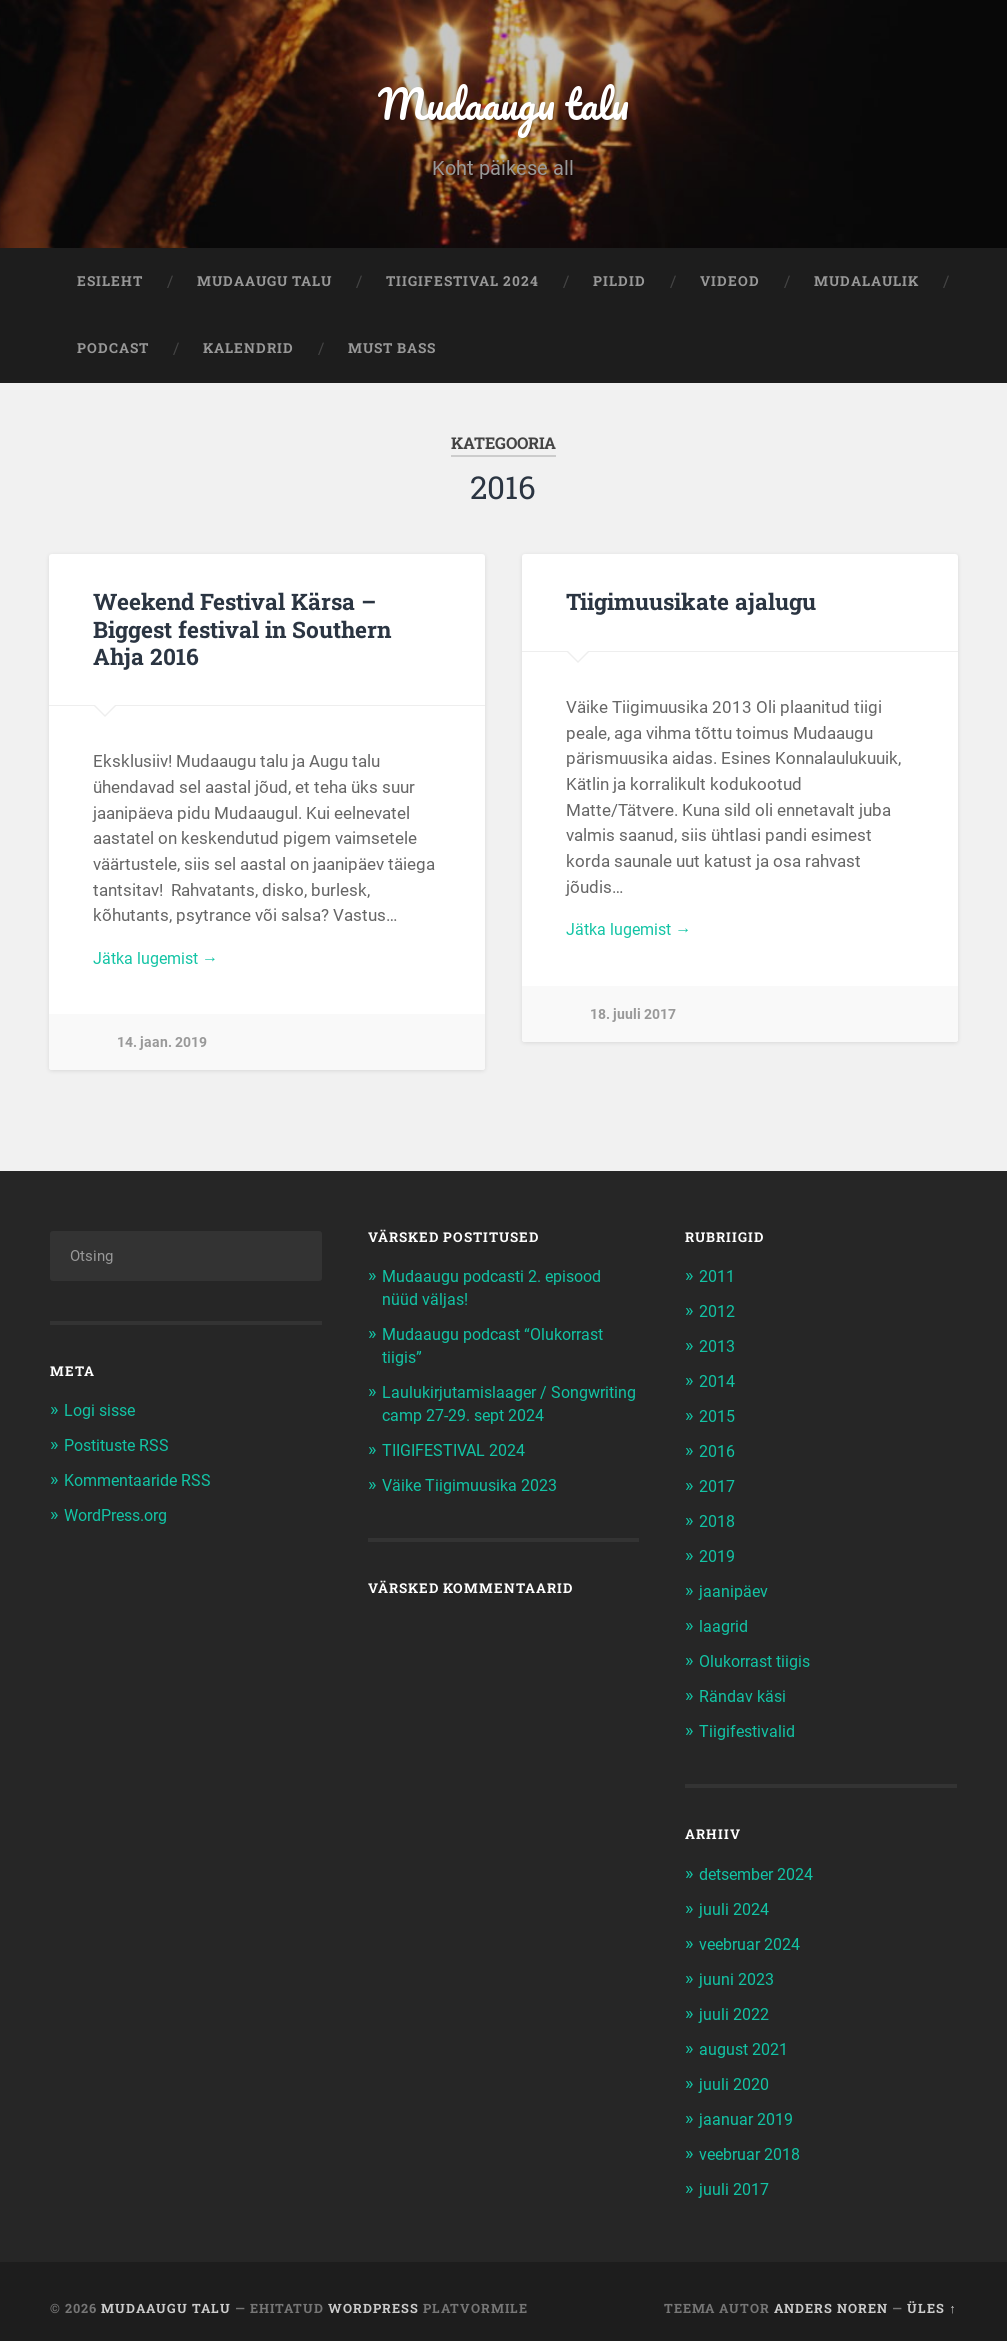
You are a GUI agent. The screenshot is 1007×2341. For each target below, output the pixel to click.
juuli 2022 (736, 2005)
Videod (730, 286)
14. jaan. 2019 (162, 1050)
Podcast (113, 354)
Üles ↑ (931, 2295)
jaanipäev (734, 1590)
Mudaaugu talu (503, 105)
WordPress (373, 2295)
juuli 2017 (736, 2176)
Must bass (392, 354)
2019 (719, 1556)
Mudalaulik (866, 286)
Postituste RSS (120, 1450)
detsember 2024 (762, 1868)
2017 (719, 1487)
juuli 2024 (736, 1903)
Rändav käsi (744, 1692)
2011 (719, 1282)
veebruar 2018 (754, 2142)
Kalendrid (248, 354)
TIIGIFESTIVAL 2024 (462, 286)
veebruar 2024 (754, 1937)
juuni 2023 (738, 1971)
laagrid (725, 1624)
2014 (719, 1384)
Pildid (619, 286)
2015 (719, 1419)
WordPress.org (121, 1518)
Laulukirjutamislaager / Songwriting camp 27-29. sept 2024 (496, 1417)
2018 (719, 1521)
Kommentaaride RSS (142, 1484)
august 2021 (747, 2039)
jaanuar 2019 (748, 2108)
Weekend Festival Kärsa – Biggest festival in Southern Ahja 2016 (242, 634)
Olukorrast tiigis (759, 1658)
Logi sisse (102, 1416)
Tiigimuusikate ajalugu (690, 607)
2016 (719, 1453)
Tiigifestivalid (749, 1727)
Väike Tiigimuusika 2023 (475, 1508)
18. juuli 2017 (633, 1021)
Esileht (110, 286)
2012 (719, 1316)
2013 (719, 1350)
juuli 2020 (736, 2074)
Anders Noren (831, 2295)
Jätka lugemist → (159, 964)
